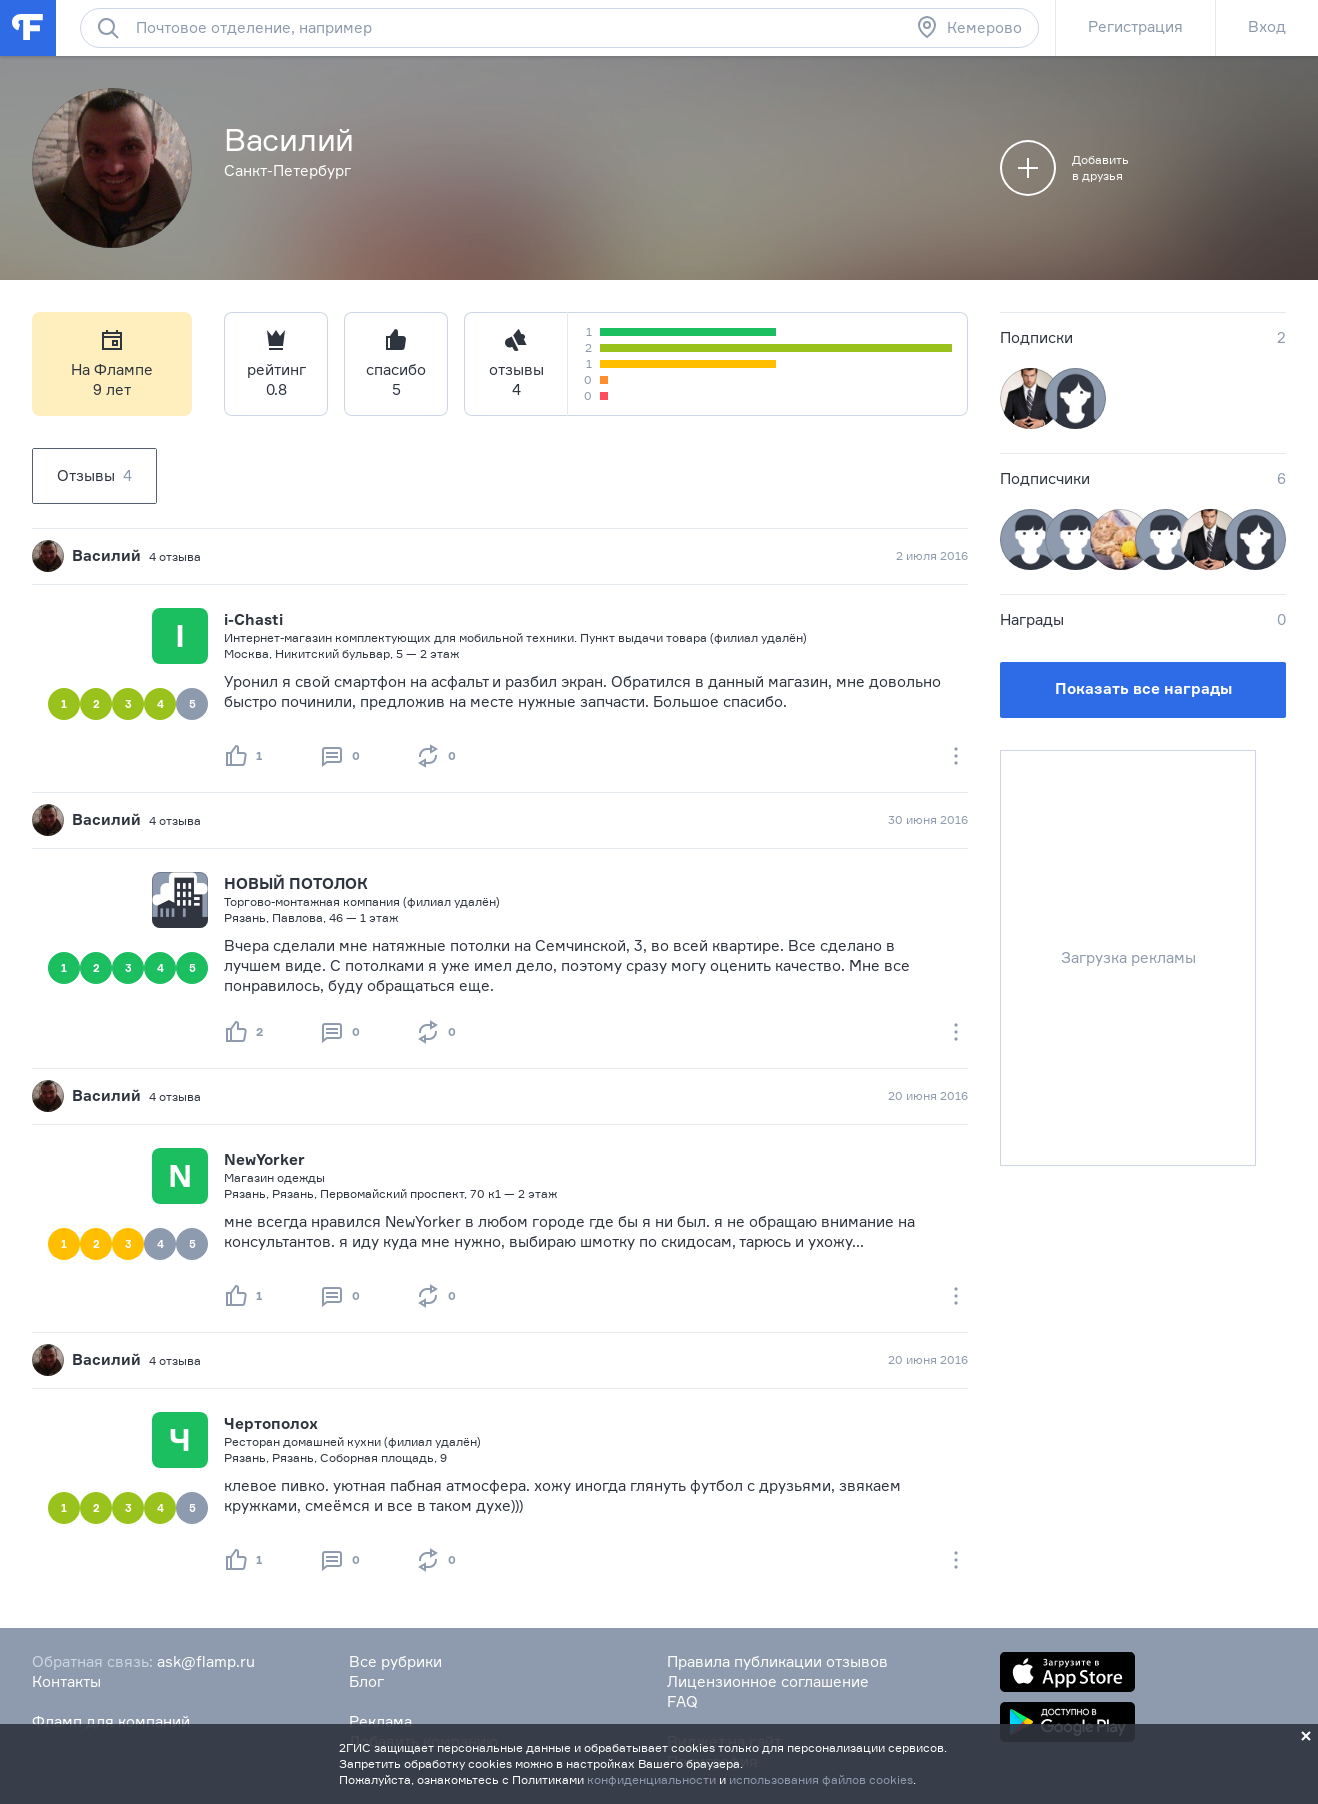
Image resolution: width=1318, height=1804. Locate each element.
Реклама (380, 1721)
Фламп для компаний (111, 1721)
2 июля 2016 (932, 555)
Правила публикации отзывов (777, 1661)
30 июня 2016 (928, 819)
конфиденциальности (651, 1779)
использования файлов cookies (821, 1779)
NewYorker (264, 1159)
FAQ (682, 1701)
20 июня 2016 (928, 1095)
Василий (106, 555)
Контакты (66, 1681)
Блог (366, 1681)
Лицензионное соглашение (768, 1681)
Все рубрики (395, 1661)
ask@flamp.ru (206, 1661)
